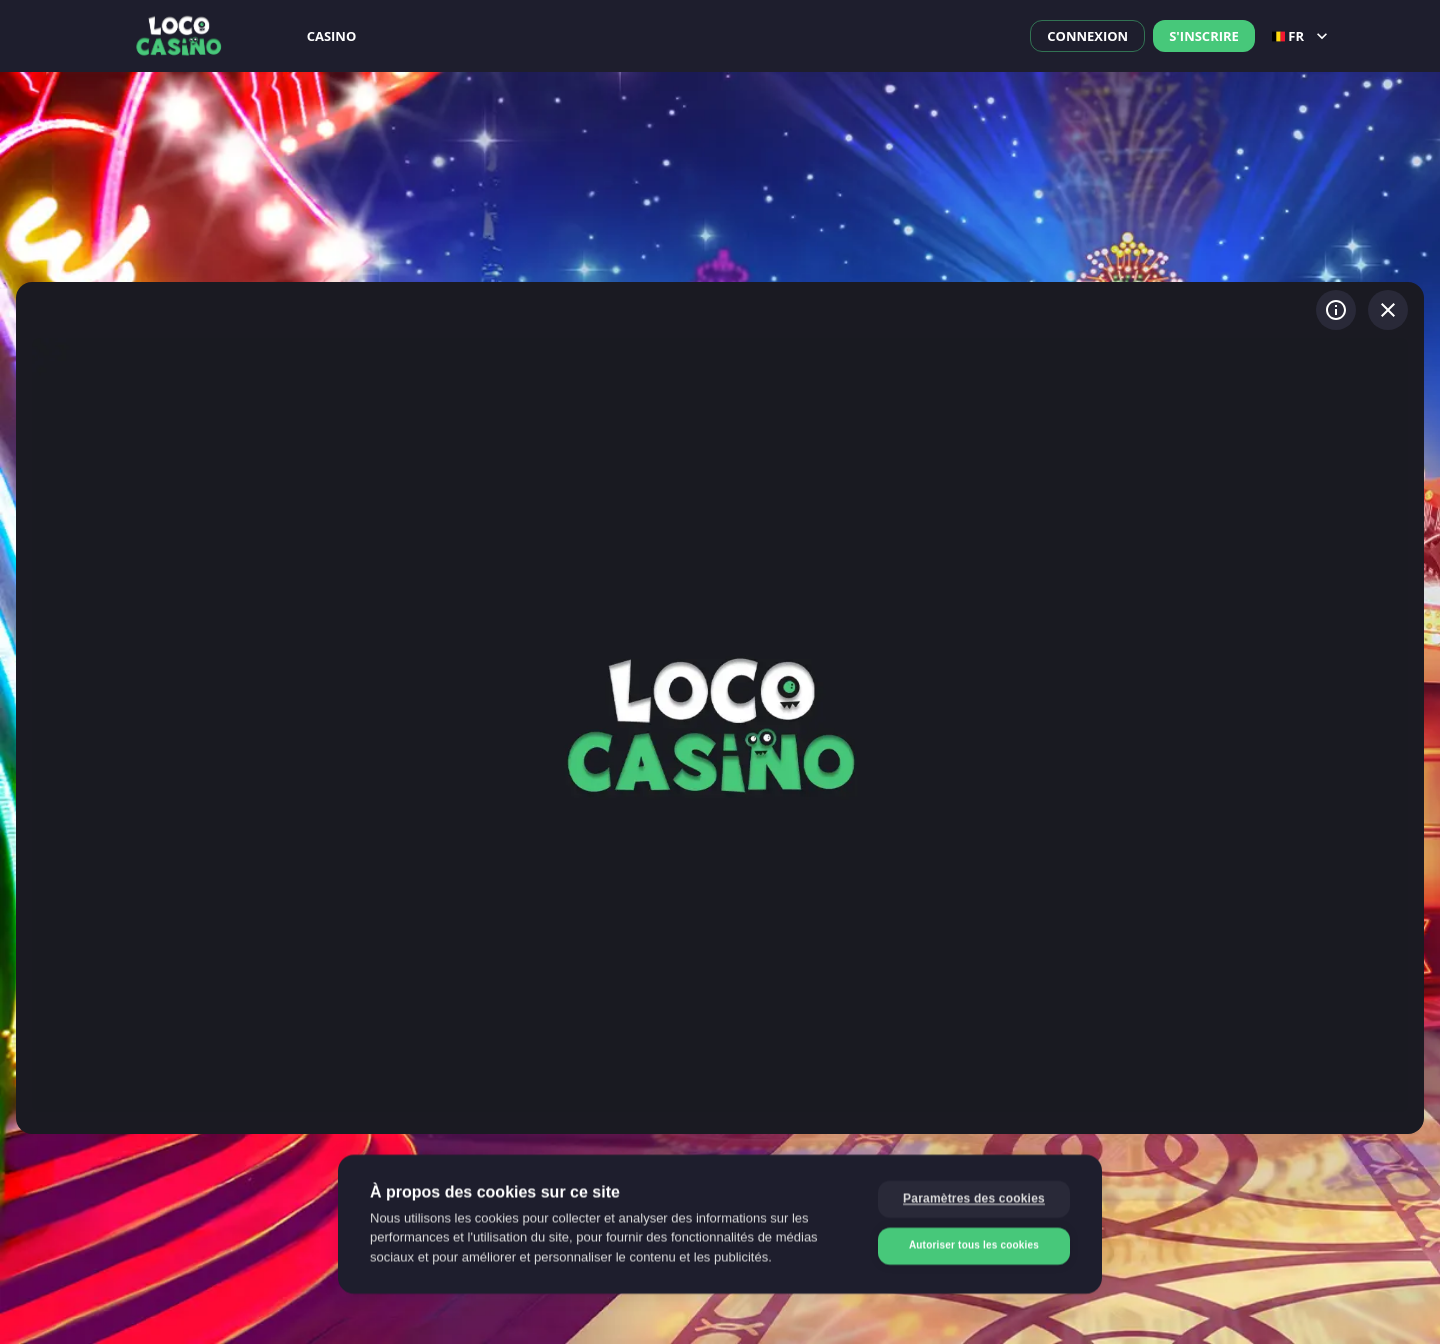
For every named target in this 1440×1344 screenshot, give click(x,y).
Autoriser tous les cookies (974, 1246)
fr (1302, 36)
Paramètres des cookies (974, 1200)
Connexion (1087, 36)
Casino (332, 36)
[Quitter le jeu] (1388, 310)
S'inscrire (1204, 36)
